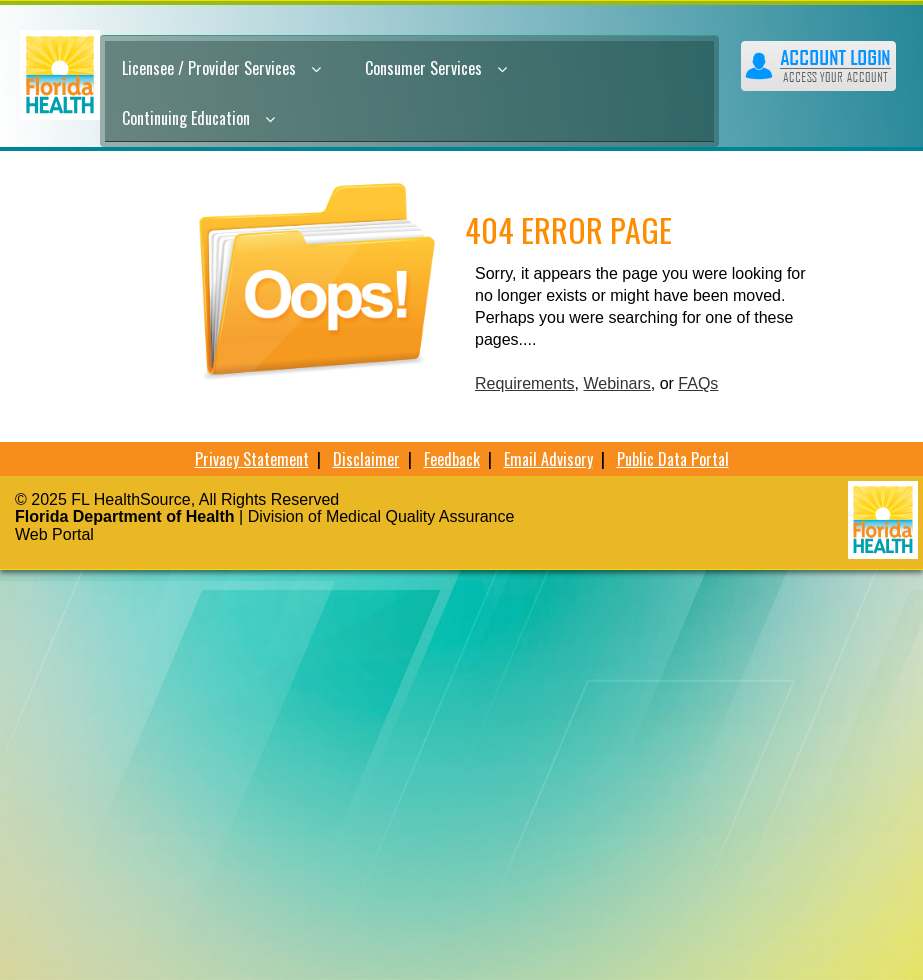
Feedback (452, 459)
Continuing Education (198, 118)
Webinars (617, 383)
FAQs (698, 383)
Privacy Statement (252, 459)
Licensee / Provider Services (221, 68)
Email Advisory (548, 459)
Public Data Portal (673, 459)
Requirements (525, 383)
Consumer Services (436, 68)
